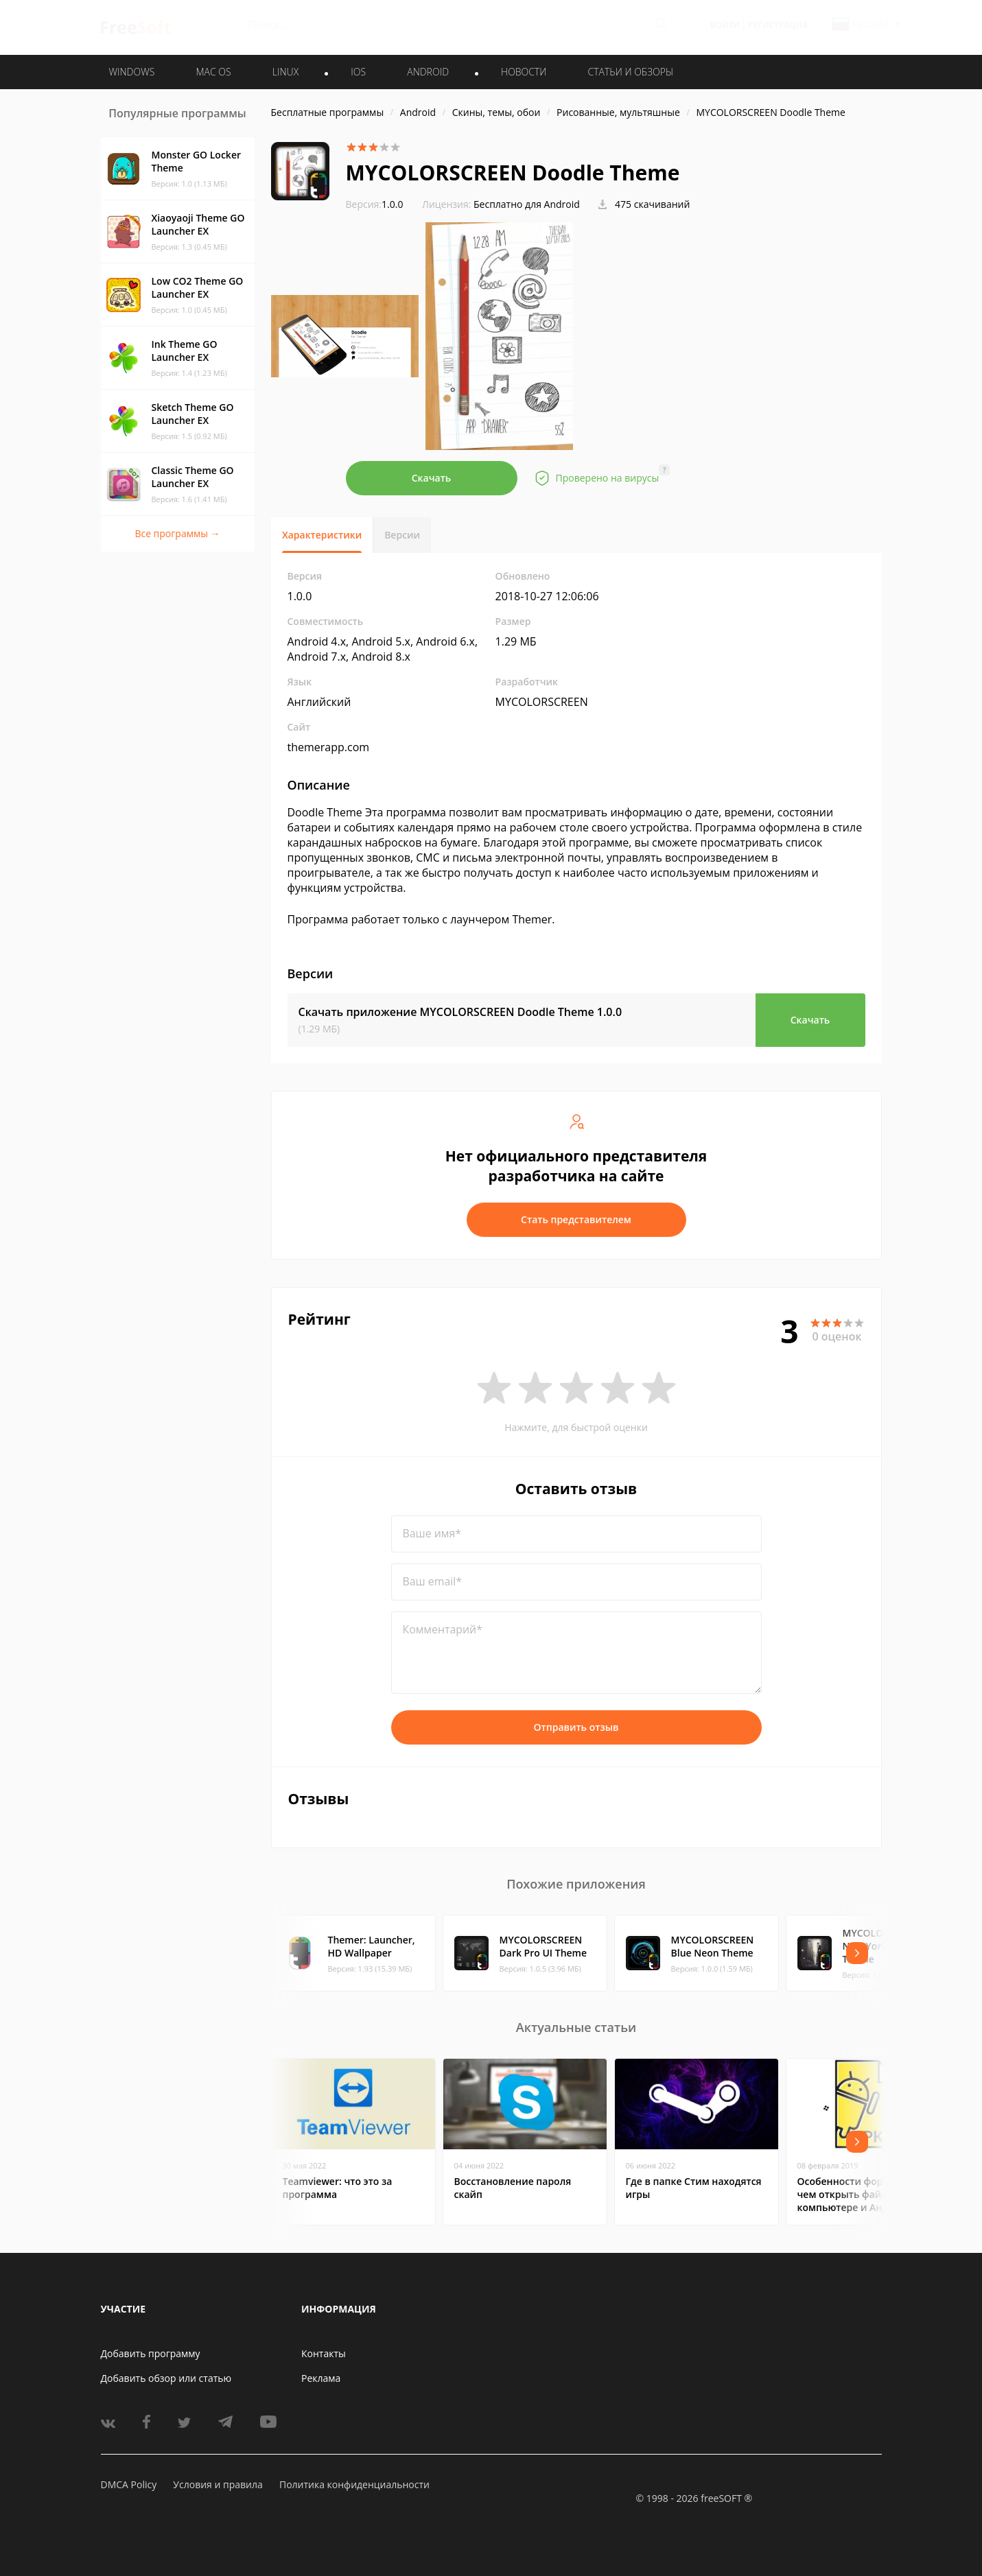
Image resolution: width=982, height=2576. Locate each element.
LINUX (285, 71)
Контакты (323, 2353)
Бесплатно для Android (527, 204)
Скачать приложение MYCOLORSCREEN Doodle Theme (460, 1011)
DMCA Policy (129, 2484)
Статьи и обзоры (631, 71)
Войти (725, 25)
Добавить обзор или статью (166, 2378)
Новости (523, 71)
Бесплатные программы (327, 112)
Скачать (432, 477)
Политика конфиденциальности (354, 2484)
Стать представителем (576, 1219)
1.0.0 (375, 204)
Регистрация (777, 25)
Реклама (320, 2378)
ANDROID (428, 71)
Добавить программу (150, 2353)
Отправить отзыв (576, 1727)
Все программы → (177, 533)
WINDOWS (132, 71)
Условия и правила (217, 2484)
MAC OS (213, 71)
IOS (358, 71)
